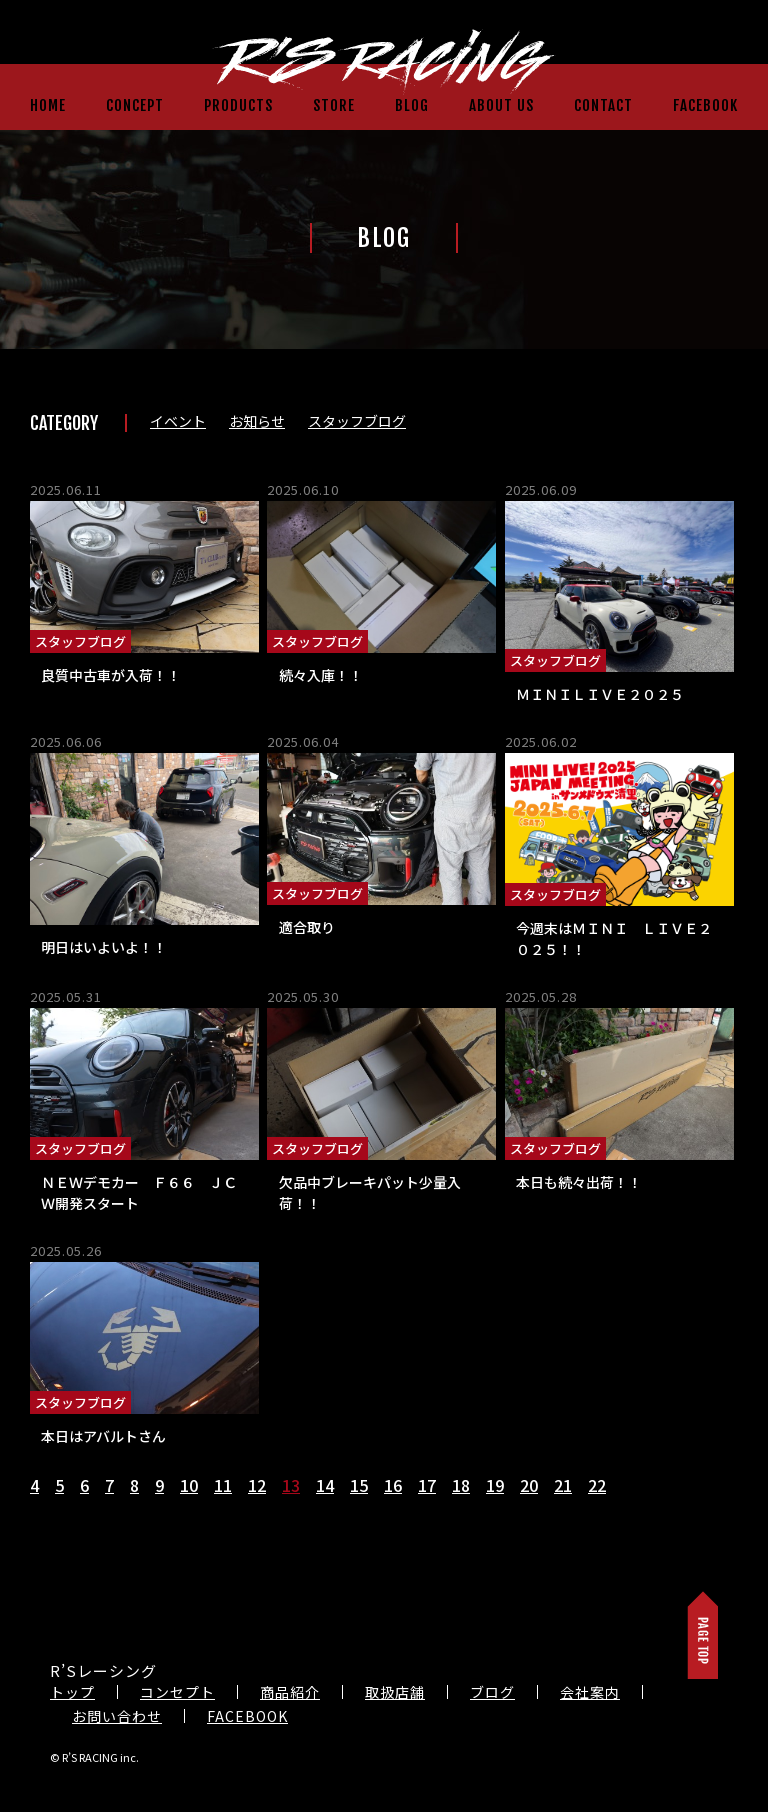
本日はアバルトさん (103, 1436)
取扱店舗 (395, 1692)
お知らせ (257, 421)
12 (257, 1485)
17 (427, 1485)
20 (529, 1485)
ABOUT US (501, 105)
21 (563, 1485)
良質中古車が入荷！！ (111, 675)
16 (393, 1485)
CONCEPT (135, 105)
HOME (48, 105)
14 (325, 1485)
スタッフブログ (357, 421)
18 (461, 1485)
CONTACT (603, 105)
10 (189, 1485)
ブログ (492, 1692)
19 (495, 1485)
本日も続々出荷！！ (579, 1182)
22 (597, 1485)
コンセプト (177, 1692)
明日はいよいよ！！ (104, 947)
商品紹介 (290, 1692)
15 (359, 1485)
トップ (72, 1692)
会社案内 (590, 1692)
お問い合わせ (117, 1716)
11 (223, 1485)
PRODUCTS (238, 105)
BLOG (412, 105)
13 (291, 1485)
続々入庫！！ (321, 675)
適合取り (307, 927)
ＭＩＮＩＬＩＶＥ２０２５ (600, 694)
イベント (178, 421)
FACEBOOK (705, 105)
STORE (334, 105)
